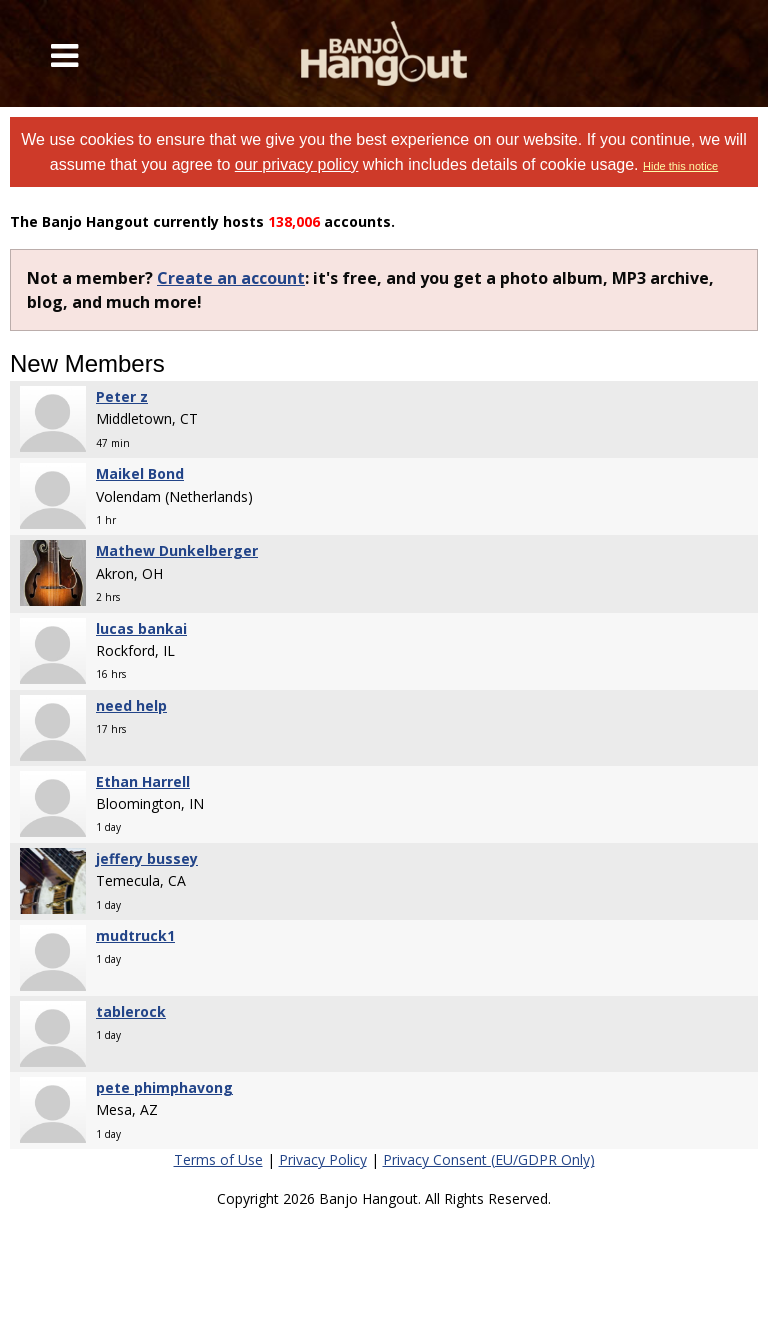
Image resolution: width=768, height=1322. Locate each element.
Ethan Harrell (143, 781)
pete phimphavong (164, 1087)
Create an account (231, 278)
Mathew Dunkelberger (177, 550)
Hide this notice (680, 166)
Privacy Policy (323, 1159)
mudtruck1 (135, 935)
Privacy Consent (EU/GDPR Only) (489, 1159)
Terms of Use (218, 1159)
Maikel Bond (140, 473)
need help (131, 705)
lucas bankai (141, 628)
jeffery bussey (147, 858)
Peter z (122, 396)
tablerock (131, 1011)
